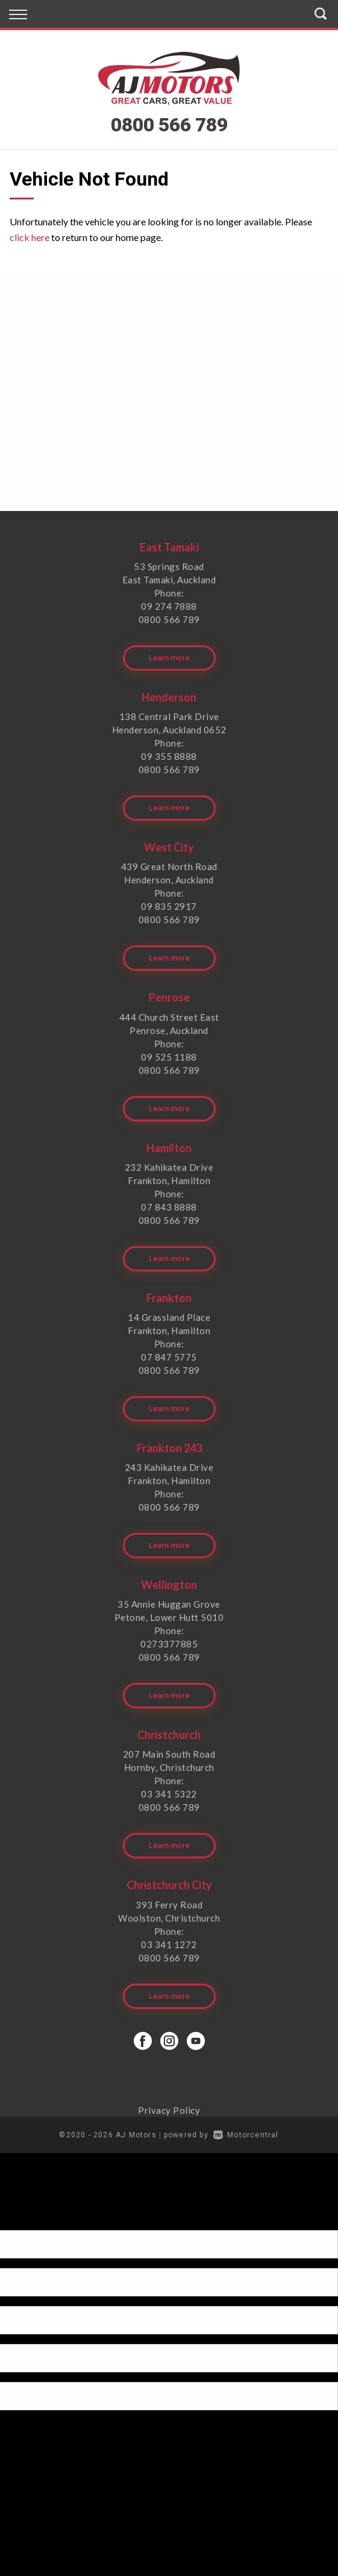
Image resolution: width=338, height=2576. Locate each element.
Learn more (169, 658)
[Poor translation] (29, 2219)
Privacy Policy (169, 2110)
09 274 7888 (169, 606)
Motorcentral (246, 2135)
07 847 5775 (169, 1357)
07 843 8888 (169, 1207)
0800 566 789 (169, 124)
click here (29, 237)
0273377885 (169, 1643)
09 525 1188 (169, 1056)
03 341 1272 (169, 1944)
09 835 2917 (169, 906)
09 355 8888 (169, 756)
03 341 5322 (169, 1793)
